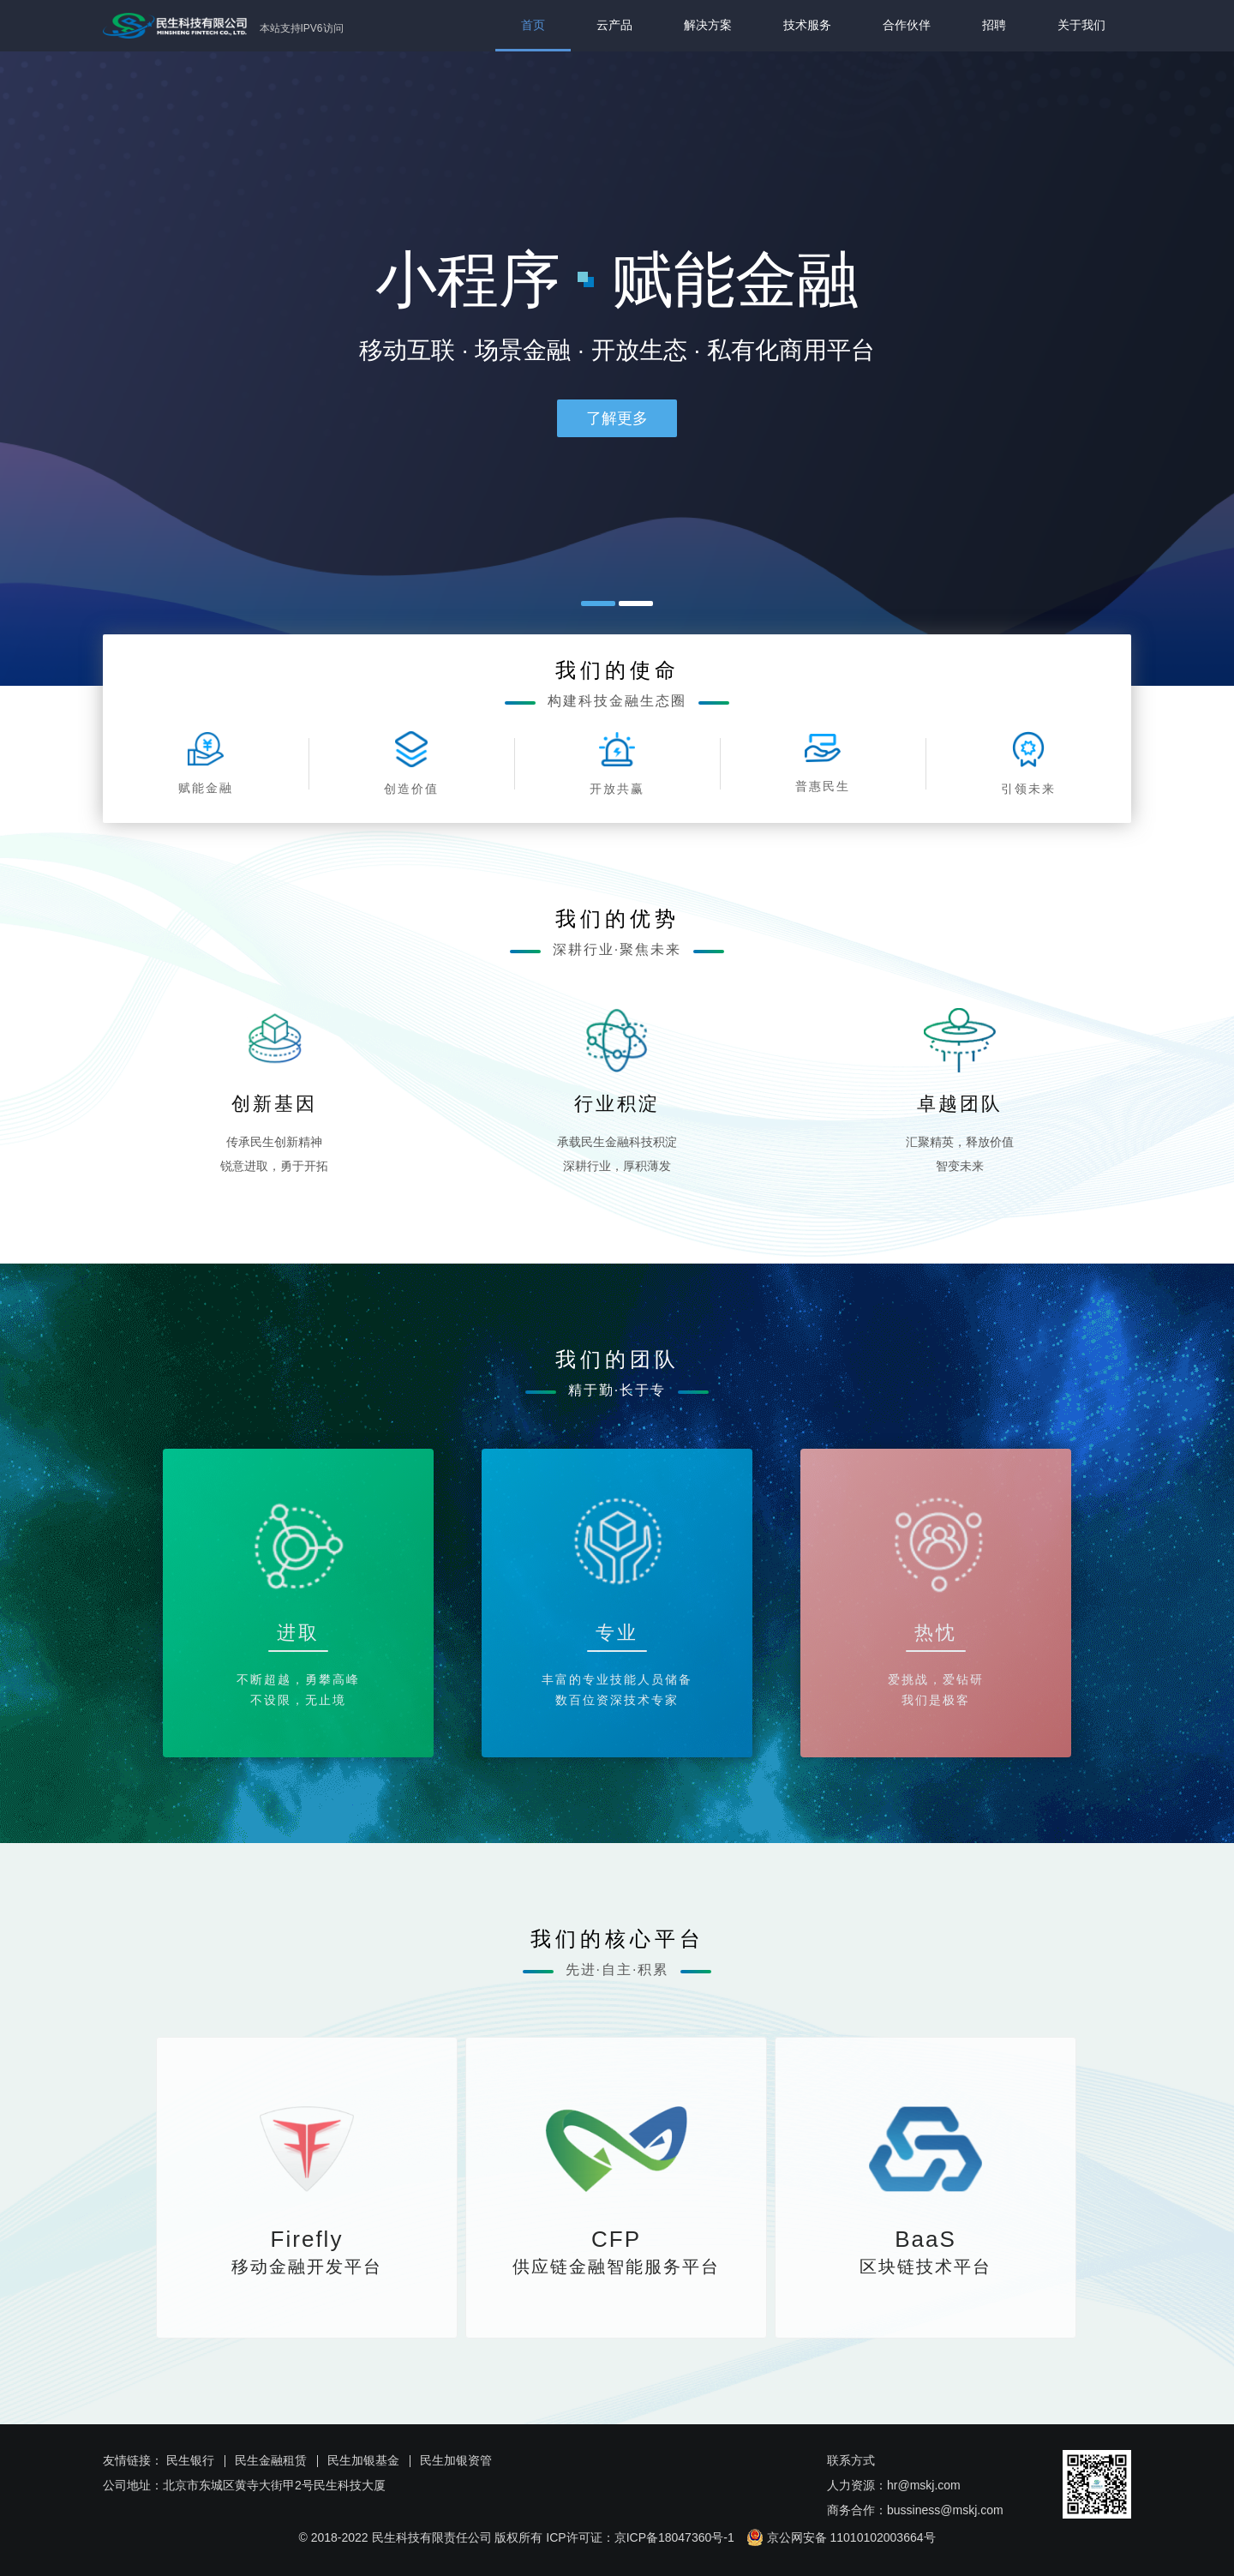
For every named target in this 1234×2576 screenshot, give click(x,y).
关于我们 (1081, 25)
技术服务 (807, 25)
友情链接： (133, 2460)
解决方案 (708, 25)
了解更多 (617, 418)
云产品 (614, 25)
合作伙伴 (907, 25)
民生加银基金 (363, 2460)
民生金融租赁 (271, 2460)
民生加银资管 (456, 2460)
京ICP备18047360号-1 (674, 2537)
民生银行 (190, 2460)
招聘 (994, 25)
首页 (533, 25)
